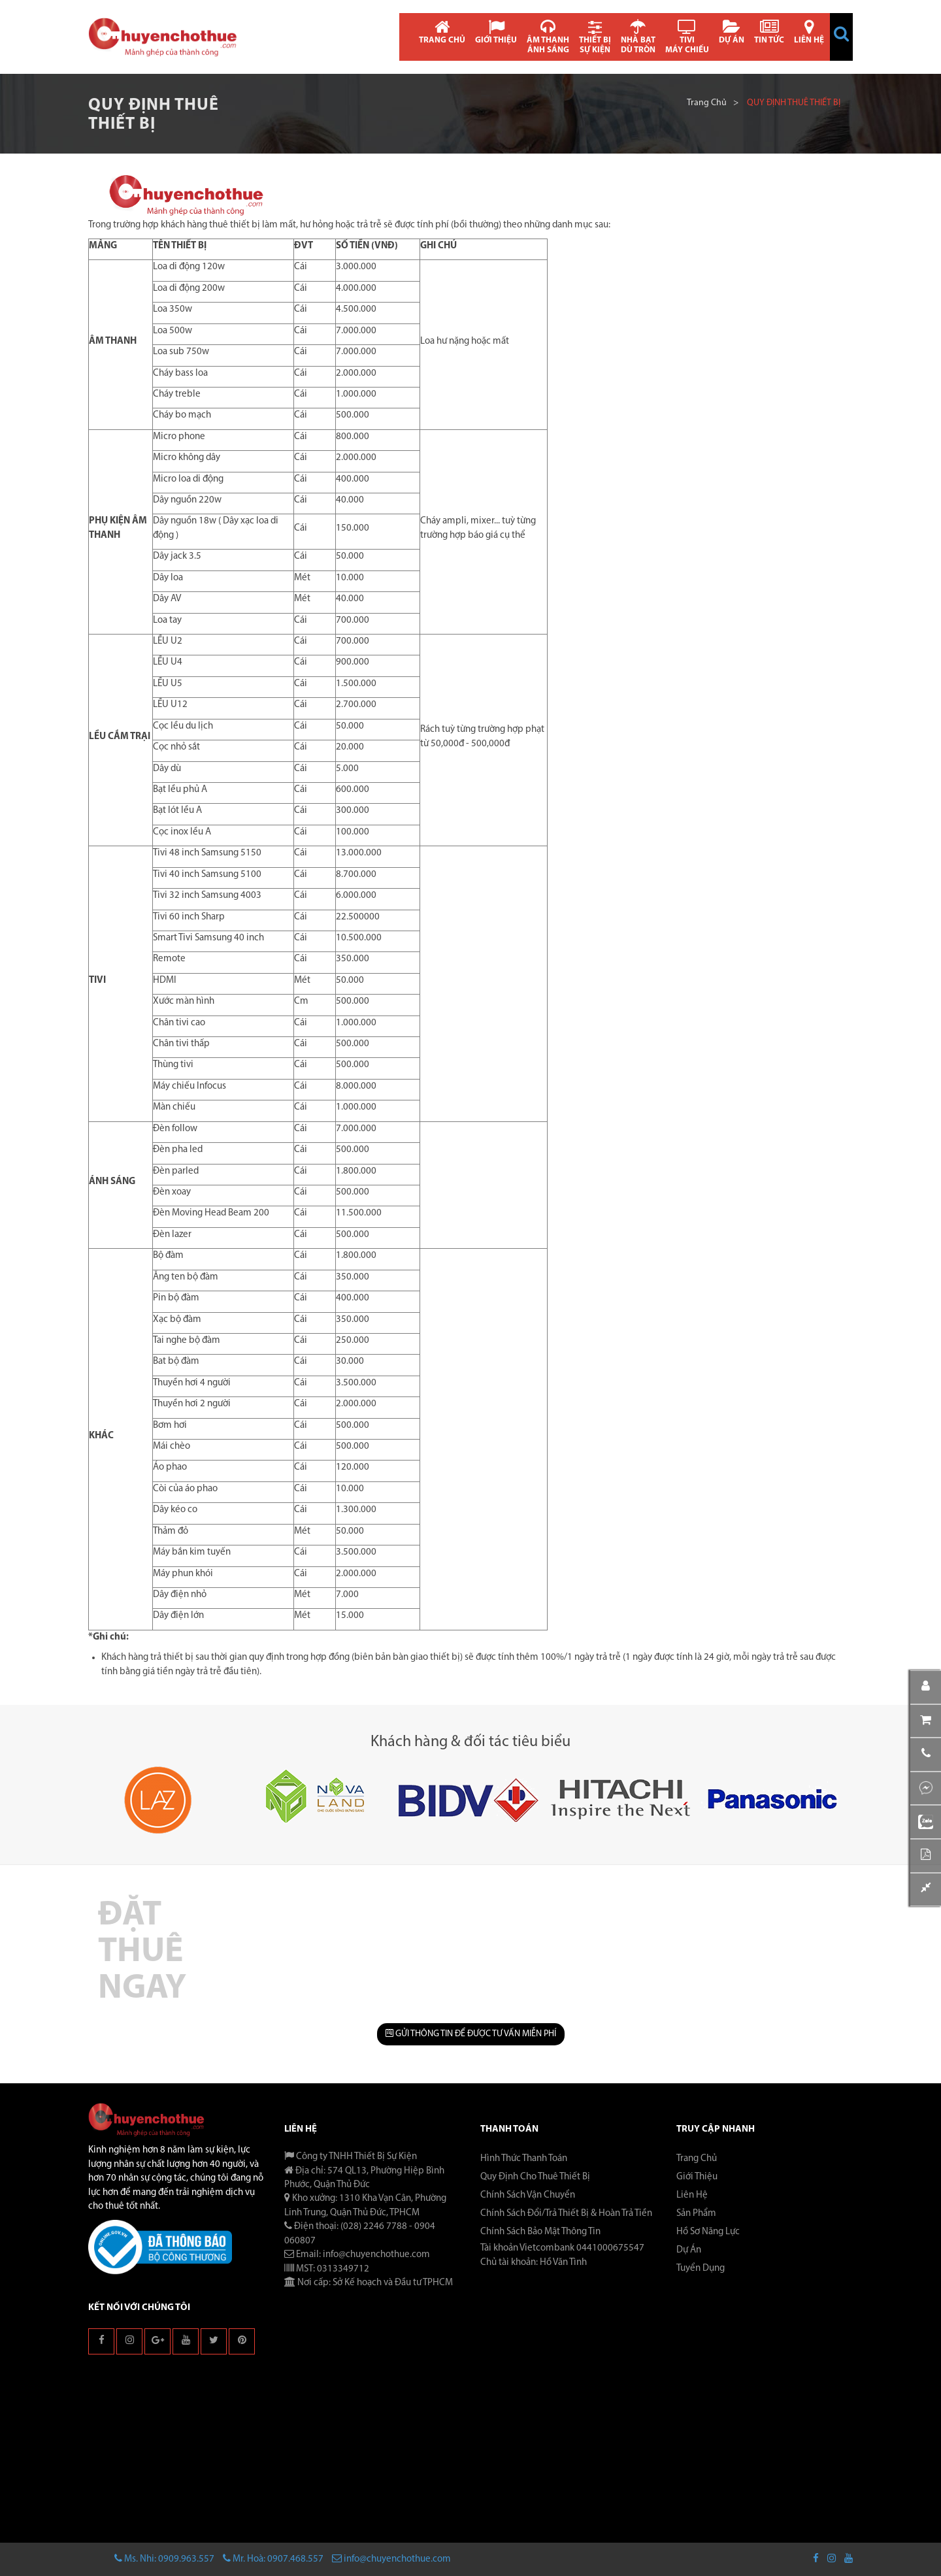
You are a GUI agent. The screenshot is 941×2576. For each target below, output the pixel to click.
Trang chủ (707, 103)
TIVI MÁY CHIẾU (687, 36)
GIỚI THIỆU (496, 31)
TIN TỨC (769, 31)
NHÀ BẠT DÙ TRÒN (638, 36)
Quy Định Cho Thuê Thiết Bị (535, 2177)
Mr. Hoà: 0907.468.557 (273, 2559)
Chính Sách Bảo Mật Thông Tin (540, 2232)
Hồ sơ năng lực (708, 2232)
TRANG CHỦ (442, 31)
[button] (841, 34)
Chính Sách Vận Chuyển (527, 2195)
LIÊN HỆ (809, 31)
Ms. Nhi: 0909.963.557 (164, 2559)
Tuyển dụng (700, 2268)
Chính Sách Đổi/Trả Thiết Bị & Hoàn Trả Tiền (566, 2214)
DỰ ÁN (731, 31)
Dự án (688, 2250)
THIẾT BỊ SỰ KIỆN (595, 36)
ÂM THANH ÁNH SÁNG (548, 36)
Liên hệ (692, 2195)
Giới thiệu (697, 2177)
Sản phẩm (696, 2214)
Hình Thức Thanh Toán (523, 2159)
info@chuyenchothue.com (391, 2559)
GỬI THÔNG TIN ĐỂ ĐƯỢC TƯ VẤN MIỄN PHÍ (471, 2033)
